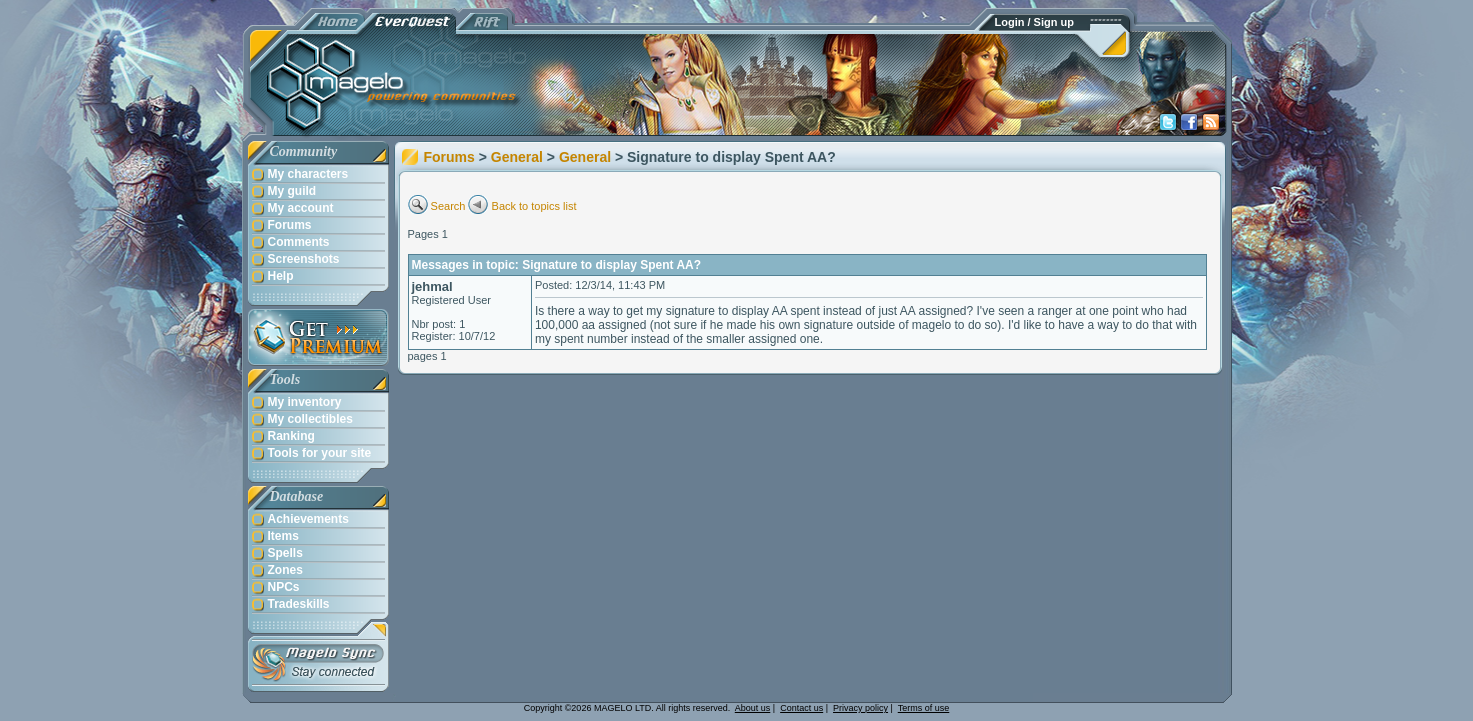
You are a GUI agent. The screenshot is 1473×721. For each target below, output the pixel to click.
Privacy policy (860, 708)
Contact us (801, 708)
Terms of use (924, 708)
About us (753, 708)
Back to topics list (534, 206)
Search (448, 206)
